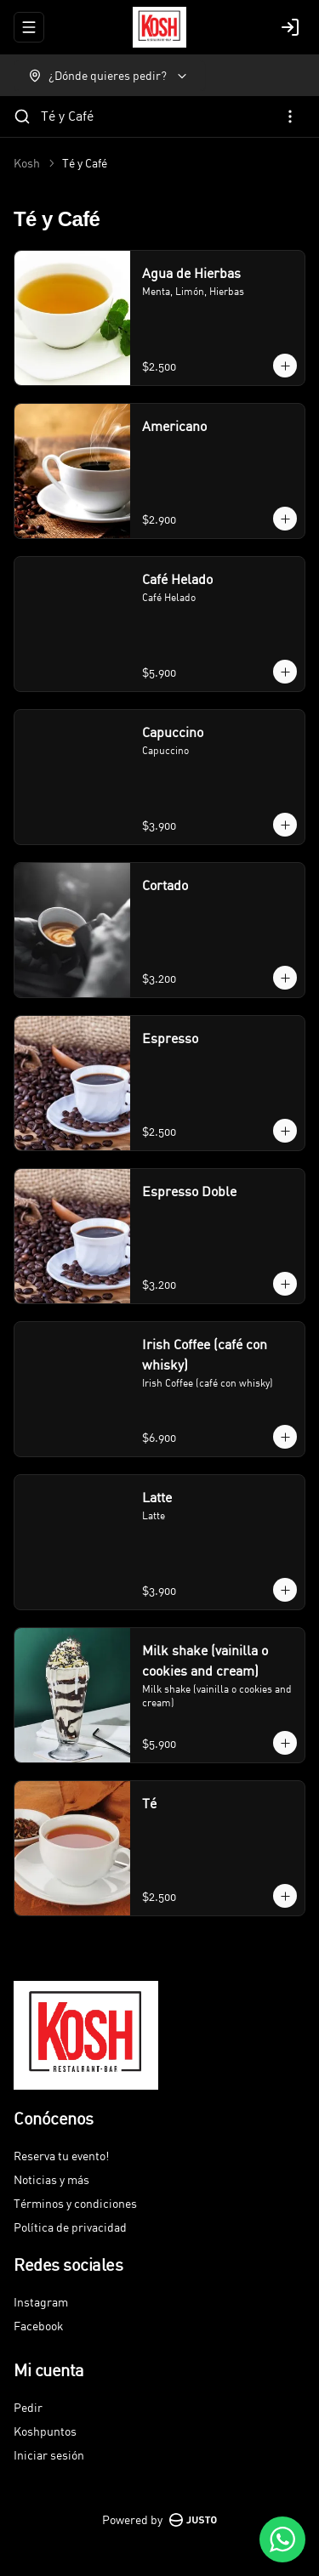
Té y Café (67, 115)
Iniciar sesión (49, 2455)
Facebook (39, 2325)
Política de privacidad (70, 2227)
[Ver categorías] (290, 116)
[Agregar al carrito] (285, 365)
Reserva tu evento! (61, 2155)
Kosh (27, 163)
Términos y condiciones (75, 2203)
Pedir (28, 2407)
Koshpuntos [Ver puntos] (45, 2431)
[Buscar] (22, 116)
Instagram (41, 2302)
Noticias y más (51, 2179)
